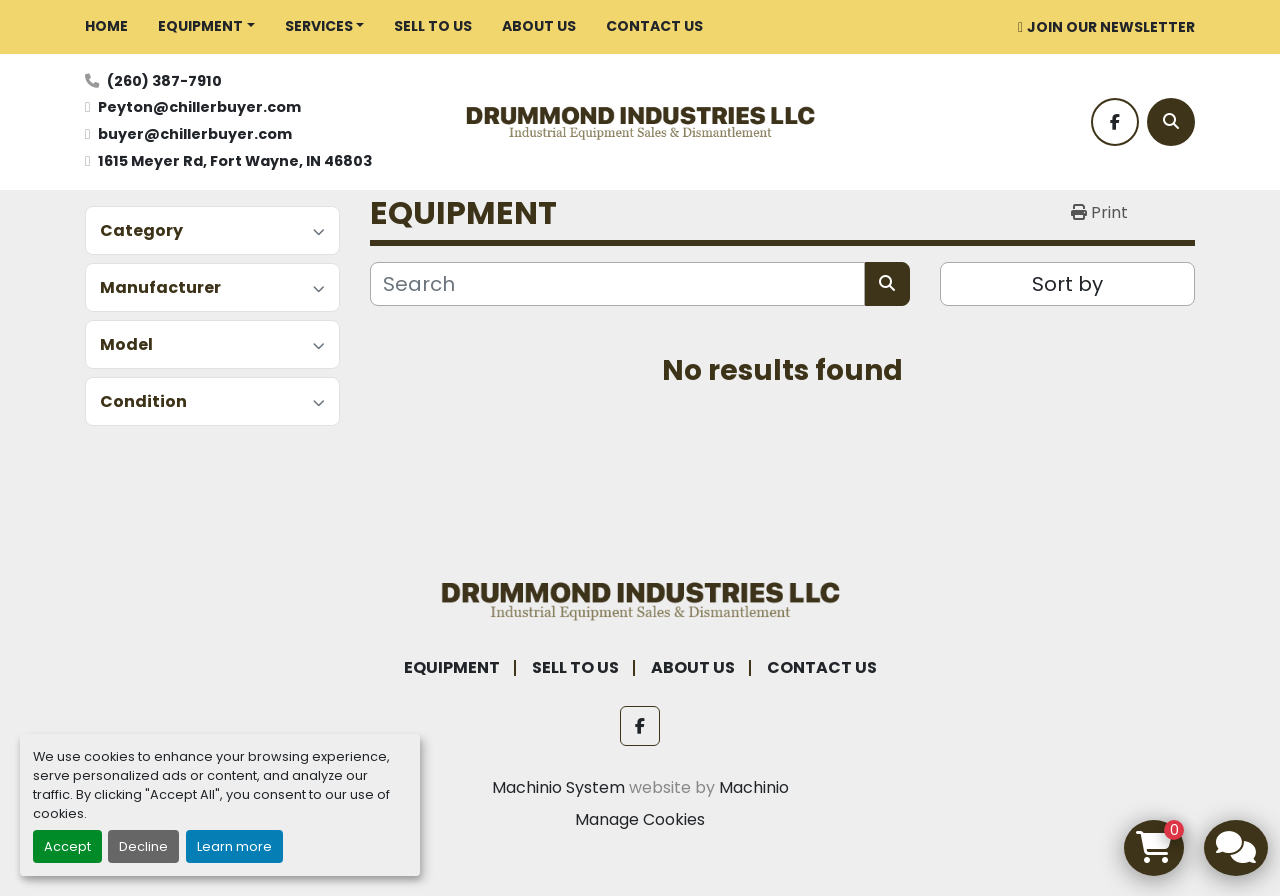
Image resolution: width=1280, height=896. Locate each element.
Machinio (754, 787)
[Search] (1171, 122)
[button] (206, 26)
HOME (106, 26)
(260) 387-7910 (164, 81)
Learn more (234, 846)
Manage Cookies (640, 819)
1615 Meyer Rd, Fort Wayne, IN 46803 (235, 161)
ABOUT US (539, 26)
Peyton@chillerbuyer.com (199, 107)
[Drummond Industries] (640, 598)
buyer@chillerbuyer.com (195, 134)
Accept (67, 846)
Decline (143, 846)
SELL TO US (433, 26)
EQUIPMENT (200, 26)
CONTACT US (654, 26)
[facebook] (1115, 122)
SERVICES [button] (319, 26)
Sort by (1067, 284)
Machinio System (558, 787)
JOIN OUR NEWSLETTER (1111, 27)
